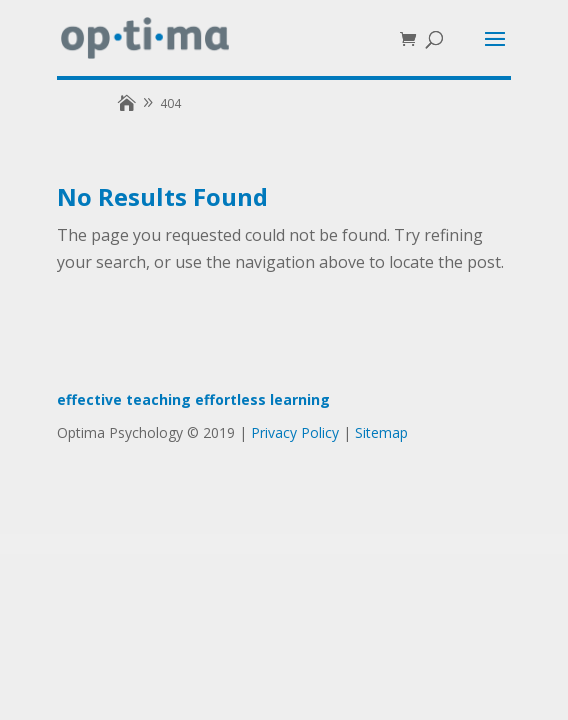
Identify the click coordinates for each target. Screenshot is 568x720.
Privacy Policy (295, 432)
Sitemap (381, 432)
